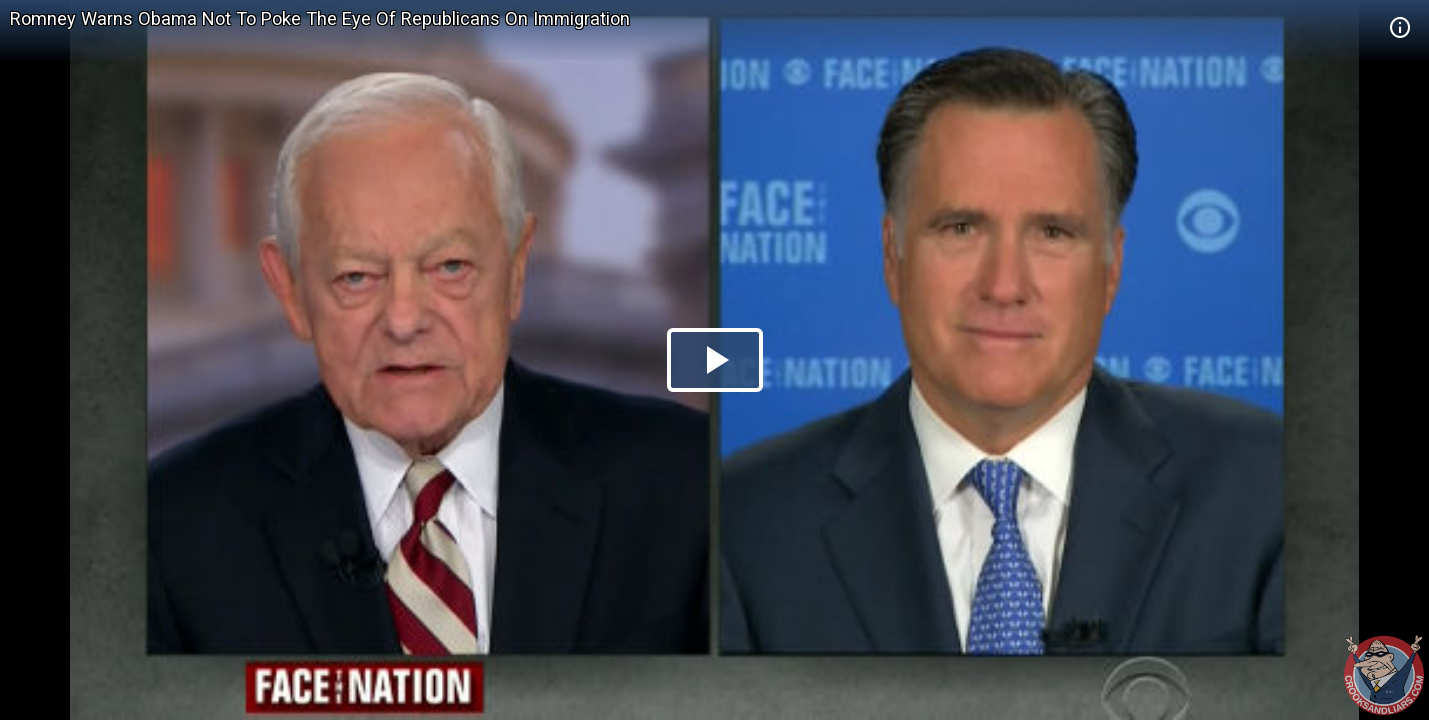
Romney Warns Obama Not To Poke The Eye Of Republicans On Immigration (320, 18)
